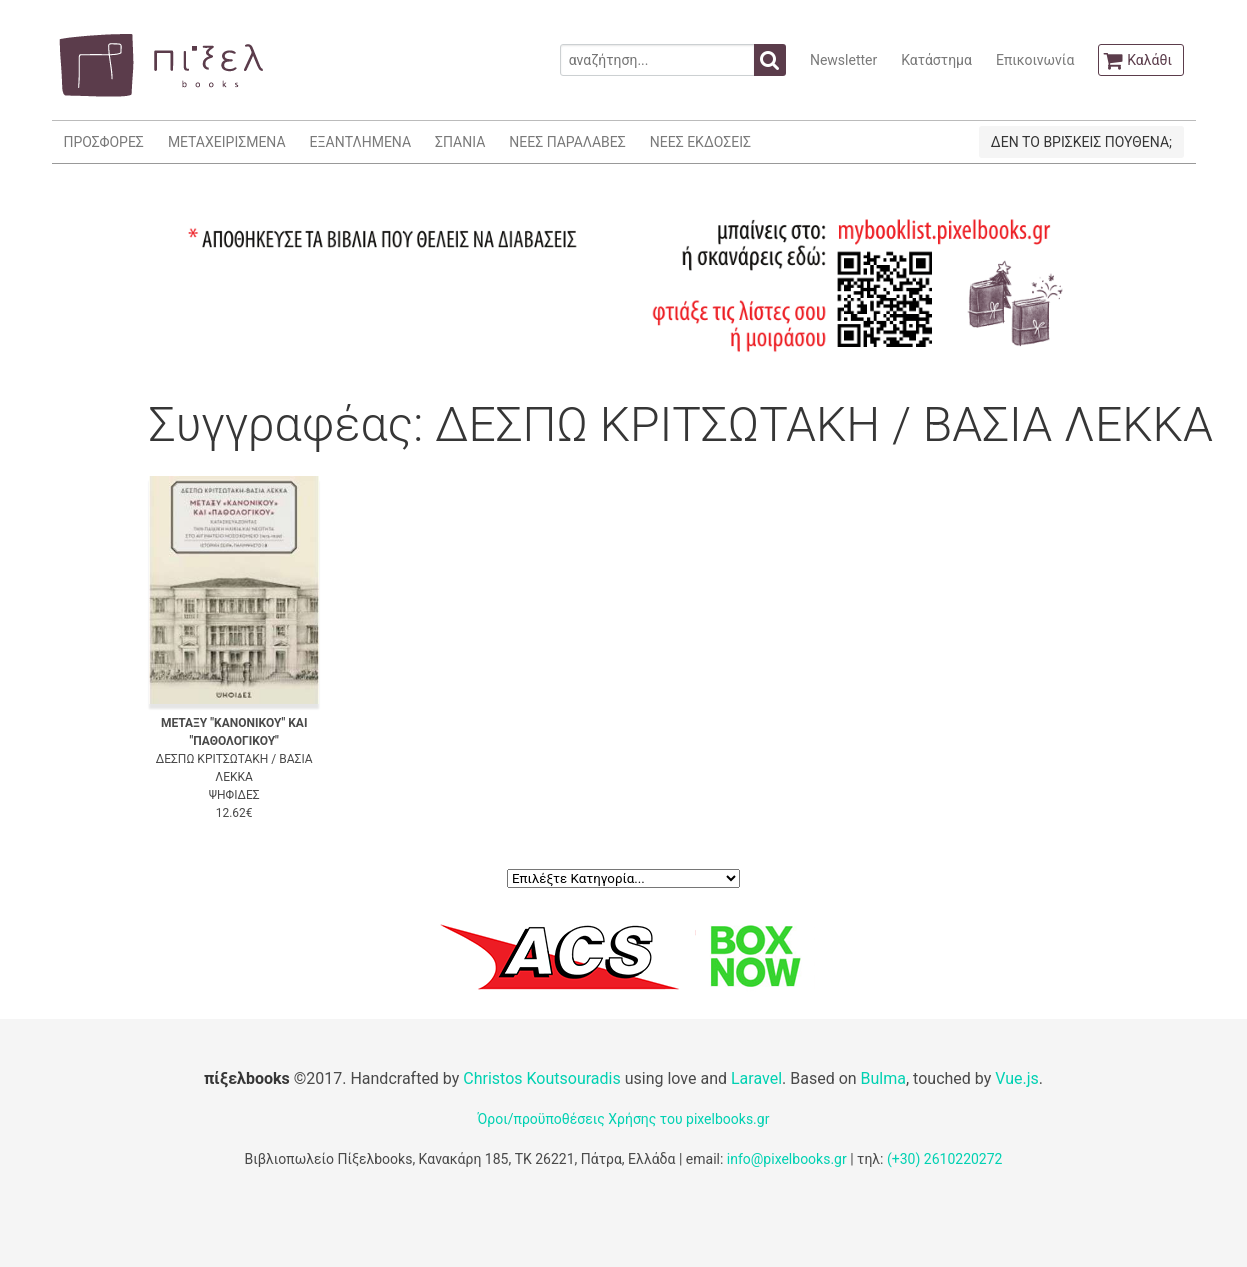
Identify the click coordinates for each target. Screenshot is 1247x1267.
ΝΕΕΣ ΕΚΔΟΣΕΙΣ (700, 142)
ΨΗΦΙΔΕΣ (234, 795)
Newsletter (843, 60)
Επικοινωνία (1035, 60)
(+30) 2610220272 (945, 1159)
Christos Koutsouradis (541, 1078)
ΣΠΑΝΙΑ (460, 142)
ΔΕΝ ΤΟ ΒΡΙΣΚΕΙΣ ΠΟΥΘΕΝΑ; (1081, 142)
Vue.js (1017, 1078)
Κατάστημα (936, 60)
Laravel (756, 1078)
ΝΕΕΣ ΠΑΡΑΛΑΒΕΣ (567, 142)
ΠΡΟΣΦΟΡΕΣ (104, 142)
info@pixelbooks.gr (787, 1159)
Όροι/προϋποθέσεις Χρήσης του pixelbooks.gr (624, 1119)
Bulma (883, 1078)
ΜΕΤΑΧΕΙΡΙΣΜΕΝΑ (227, 142)
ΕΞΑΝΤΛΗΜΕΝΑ (360, 142)
